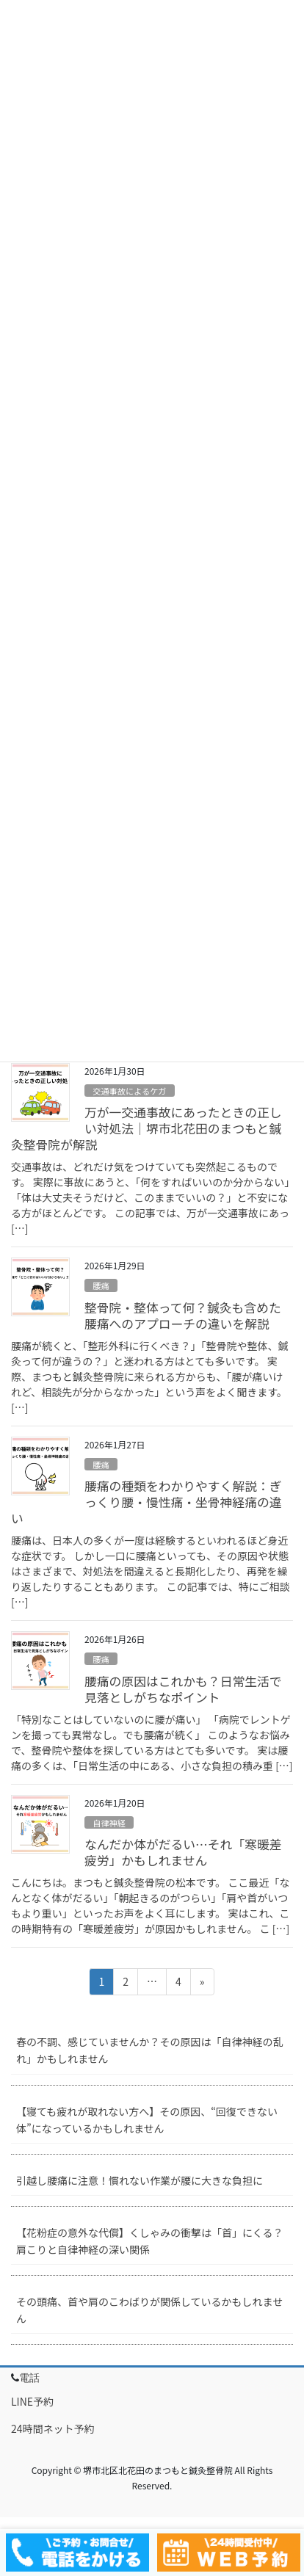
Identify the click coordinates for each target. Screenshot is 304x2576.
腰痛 (101, 1285)
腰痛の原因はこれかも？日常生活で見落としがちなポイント (183, 1689)
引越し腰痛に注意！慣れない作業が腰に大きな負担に (139, 2180)
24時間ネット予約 (53, 2428)
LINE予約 (32, 2401)
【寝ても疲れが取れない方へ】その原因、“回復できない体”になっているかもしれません (147, 2120)
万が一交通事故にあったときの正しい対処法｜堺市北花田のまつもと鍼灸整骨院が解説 (146, 1128)
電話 (29, 2378)
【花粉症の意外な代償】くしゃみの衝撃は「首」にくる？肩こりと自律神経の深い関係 (149, 2241)
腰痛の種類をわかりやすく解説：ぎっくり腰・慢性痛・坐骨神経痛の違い (146, 1502)
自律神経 (109, 1823)
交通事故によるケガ (129, 1091)
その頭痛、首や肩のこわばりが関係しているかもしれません (149, 2310)
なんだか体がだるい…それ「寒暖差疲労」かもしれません (183, 1852)
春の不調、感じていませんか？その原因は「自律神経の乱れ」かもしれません (149, 2050)
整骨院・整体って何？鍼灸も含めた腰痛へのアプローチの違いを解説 (182, 1315)
